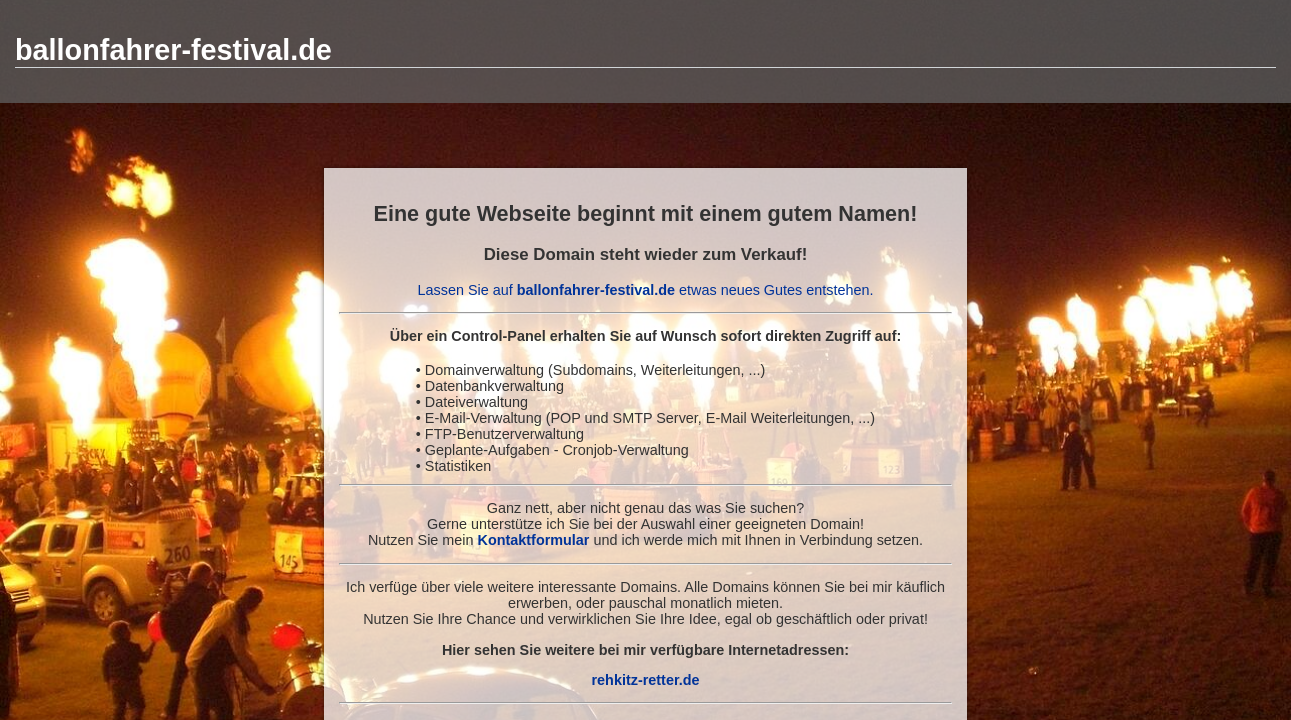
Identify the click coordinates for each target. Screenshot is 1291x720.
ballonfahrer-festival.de (173, 50)
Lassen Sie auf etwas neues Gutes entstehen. (646, 290)
